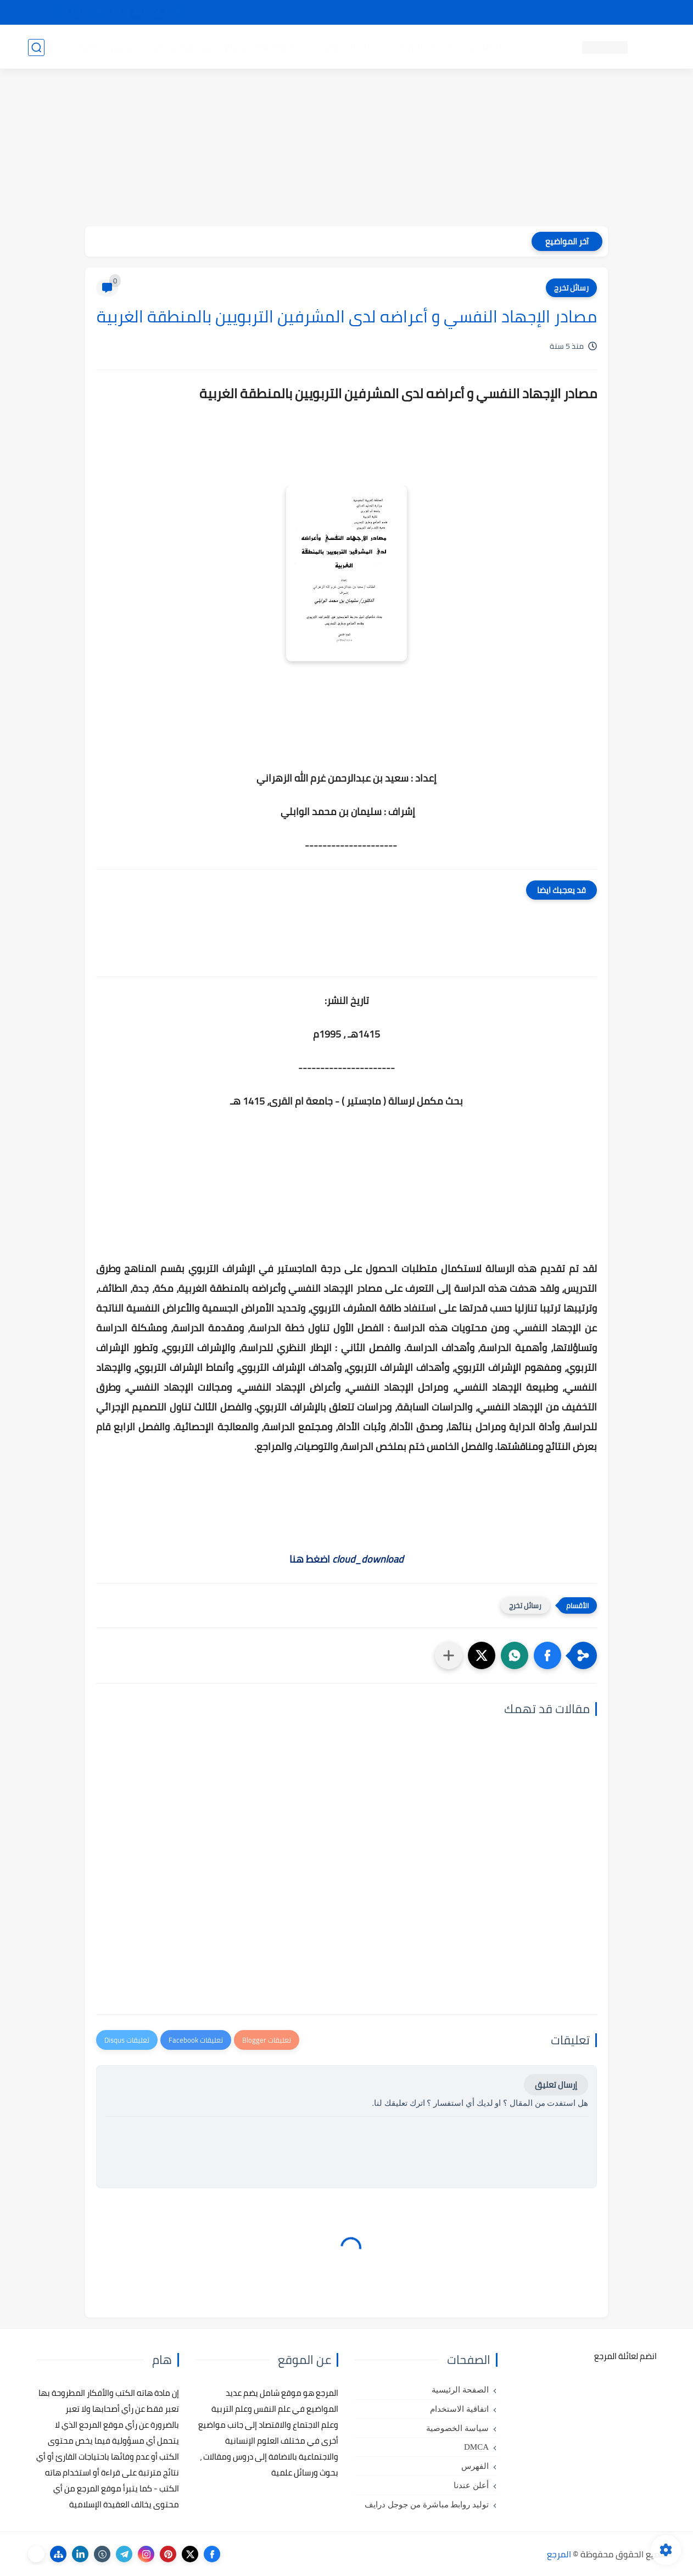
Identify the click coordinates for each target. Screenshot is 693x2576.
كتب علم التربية (427, 47)
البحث (505, 12)
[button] (547, 1655)
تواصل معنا (642, 12)
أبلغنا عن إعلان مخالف (408, 12)
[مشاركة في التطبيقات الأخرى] (448, 1655)
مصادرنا (469, 12)
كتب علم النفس (495, 47)
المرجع (559, 2554)
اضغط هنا (346, 1559)
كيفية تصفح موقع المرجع (569, 12)
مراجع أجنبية (169, 47)
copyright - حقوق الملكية (318, 12)
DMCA (476, 2447)
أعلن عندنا (471, 2485)
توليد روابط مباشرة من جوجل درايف (427, 2504)
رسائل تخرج (222, 47)
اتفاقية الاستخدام (459, 2409)
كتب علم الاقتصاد (284, 47)
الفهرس (475, 2466)
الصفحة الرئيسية (460, 2389)
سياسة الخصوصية (457, 2428)
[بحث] (36, 47)
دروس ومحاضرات (105, 47)
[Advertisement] (346, 149)
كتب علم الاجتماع (357, 47)
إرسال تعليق (556, 2085)
